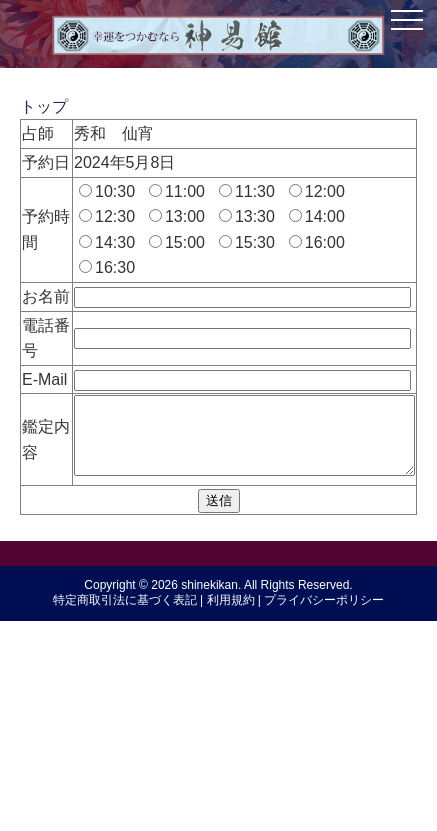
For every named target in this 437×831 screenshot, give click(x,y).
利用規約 (231, 820)
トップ (44, 106)
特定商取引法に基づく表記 (125, 820)
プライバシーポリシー (324, 820)
